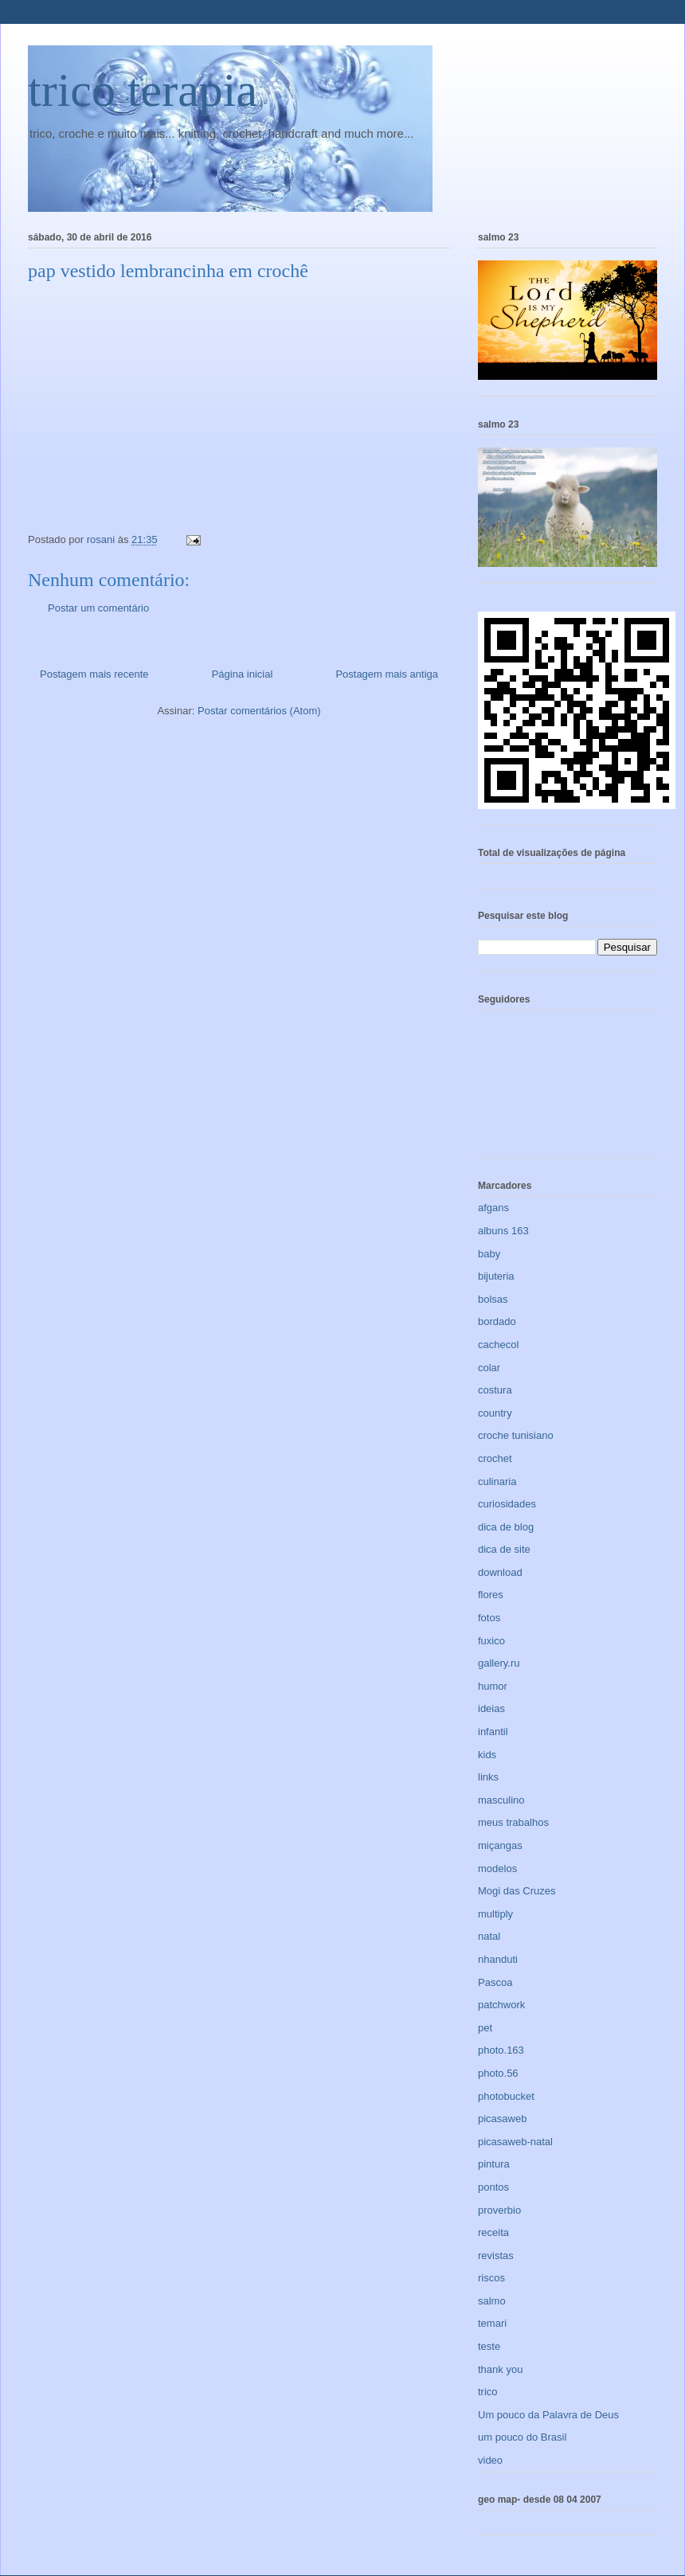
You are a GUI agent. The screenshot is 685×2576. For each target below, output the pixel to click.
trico (488, 2392)
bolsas (493, 1299)
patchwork (501, 2005)
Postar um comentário (98, 608)
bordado (497, 1321)
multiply (495, 1914)
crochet (495, 1458)
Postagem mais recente (94, 674)
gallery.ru (499, 1663)
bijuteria (496, 1276)
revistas (496, 2255)
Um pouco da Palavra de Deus (548, 2415)
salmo (492, 2301)
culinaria (497, 1481)
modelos (497, 1868)
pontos (493, 2187)
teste (489, 2346)
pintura (494, 2164)
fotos (489, 1618)
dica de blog (506, 1527)
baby (489, 1254)
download (500, 1572)
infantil (493, 1732)
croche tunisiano (516, 1435)
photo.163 (501, 2050)
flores (490, 1595)
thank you (500, 2369)
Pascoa (495, 1982)
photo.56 (498, 2073)
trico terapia (142, 90)
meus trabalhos (513, 1822)
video (490, 2460)
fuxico (491, 1641)
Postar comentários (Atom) (259, 711)
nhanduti (498, 1959)
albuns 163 (503, 1231)
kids (487, 1755)
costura (495, 1390)
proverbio (499, 2210)
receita (493, 2232)
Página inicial (242, 674)
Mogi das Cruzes (517, 1891)
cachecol (498, 1345)
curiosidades (507, 1504)
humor (492, 1686)
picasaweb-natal (515, 2142)
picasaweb (502, 2119)
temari (492, 2323)
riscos (491, 2278)
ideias (491, 1708)
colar (489, 1368)
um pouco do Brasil (522, 2437)
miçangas (500, 1845)
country (495, 1413)
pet (485, 2028)
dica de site (504, 1549)
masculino (501, 1800)
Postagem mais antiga (386, 674)
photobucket (506, 2096)
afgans (493, 1208)
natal (489, 1936)
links (488, 1777)
